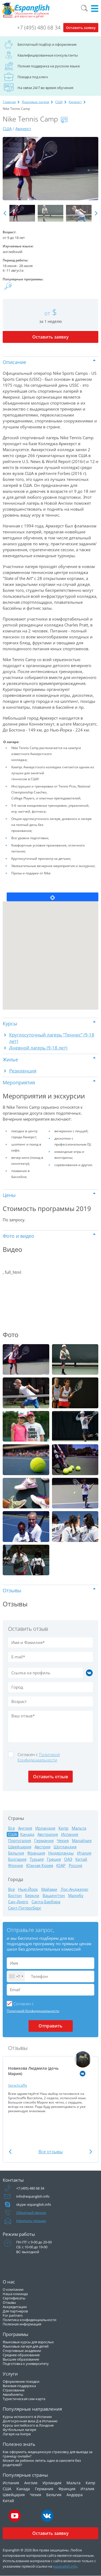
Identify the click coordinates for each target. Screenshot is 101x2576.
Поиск (84, 8)
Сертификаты (14, 2298)
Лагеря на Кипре (17, 2433)
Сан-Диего (18, 1901)
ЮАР (60, 1865)
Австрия (42, 1846)
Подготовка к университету (26, 2363)
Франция (36, 1853)
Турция (37, 1859)
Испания (69, 1834)
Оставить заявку (81, 27)
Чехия (63, 1840)
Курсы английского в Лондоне (28, 2425)
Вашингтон (54, 1895)
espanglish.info (65, 2566)
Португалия (19, 1840)
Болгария (17, 1859)
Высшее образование (21, 2359)
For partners (13, 2315)
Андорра (75, 2494)
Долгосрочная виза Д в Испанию (30, 2421)
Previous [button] (5, 213)
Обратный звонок (31, 2212)
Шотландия (65, 1846)
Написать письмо (31, 2220)
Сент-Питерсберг (24, 1908)
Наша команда (15, 2293)
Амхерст (75, 102)
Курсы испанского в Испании (27, 2416)
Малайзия (82, 1840)
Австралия (47, 1834)
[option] (50, 168)
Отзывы (9, 2302)
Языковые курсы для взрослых (28, 2341)
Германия (44, 1840)
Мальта (79, 1828)
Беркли (32, 1895)
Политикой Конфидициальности (39, 1757)
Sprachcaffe (17, 2085)
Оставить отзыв (50, 1777)
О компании (13, 2289)
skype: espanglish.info (33, 2204)
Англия (25, 1828)
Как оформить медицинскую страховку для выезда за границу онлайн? (47, 2454)
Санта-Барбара (46, 1901)
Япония (15, 1865)
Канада (27, 1834)
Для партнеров (15, 2311)
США (59, 102)
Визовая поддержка (19, 2385)
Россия (75, 1865)
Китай (81, 1859)
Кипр (63, 1828)
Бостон (15, 1895)
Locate (52, 896)
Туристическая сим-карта (24, 2398)
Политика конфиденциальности (29, 2319)
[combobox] (16, 1976)
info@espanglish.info (33, 2196)
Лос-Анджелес (74, 1889)
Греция (54, 1859)
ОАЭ (68, 1859)
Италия (84, 1853)
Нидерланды (61, 1853)
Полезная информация (22, 2324)
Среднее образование (21, 2354)
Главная (9, 102)
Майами (49, 1889)
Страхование (14, 2390)
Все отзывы (51, 2152)
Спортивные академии (22, 2350)
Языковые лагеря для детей (25, 2346)
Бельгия (16, 1853)
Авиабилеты (13, 2394)
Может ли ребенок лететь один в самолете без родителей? (42, 2462)
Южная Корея (39, 1865)
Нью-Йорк (28, 1889)
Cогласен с (39, 1757)
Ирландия (45, 1828)
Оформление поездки (21, 2381)
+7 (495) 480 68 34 (39, 27)
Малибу (75, 1895)
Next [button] (96, 213)
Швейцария (19, 1846)
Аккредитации (15, 2306)
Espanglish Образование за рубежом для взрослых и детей (26, 10)
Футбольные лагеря (19, 2429)
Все (11, 1828)
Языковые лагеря (35, 102)
